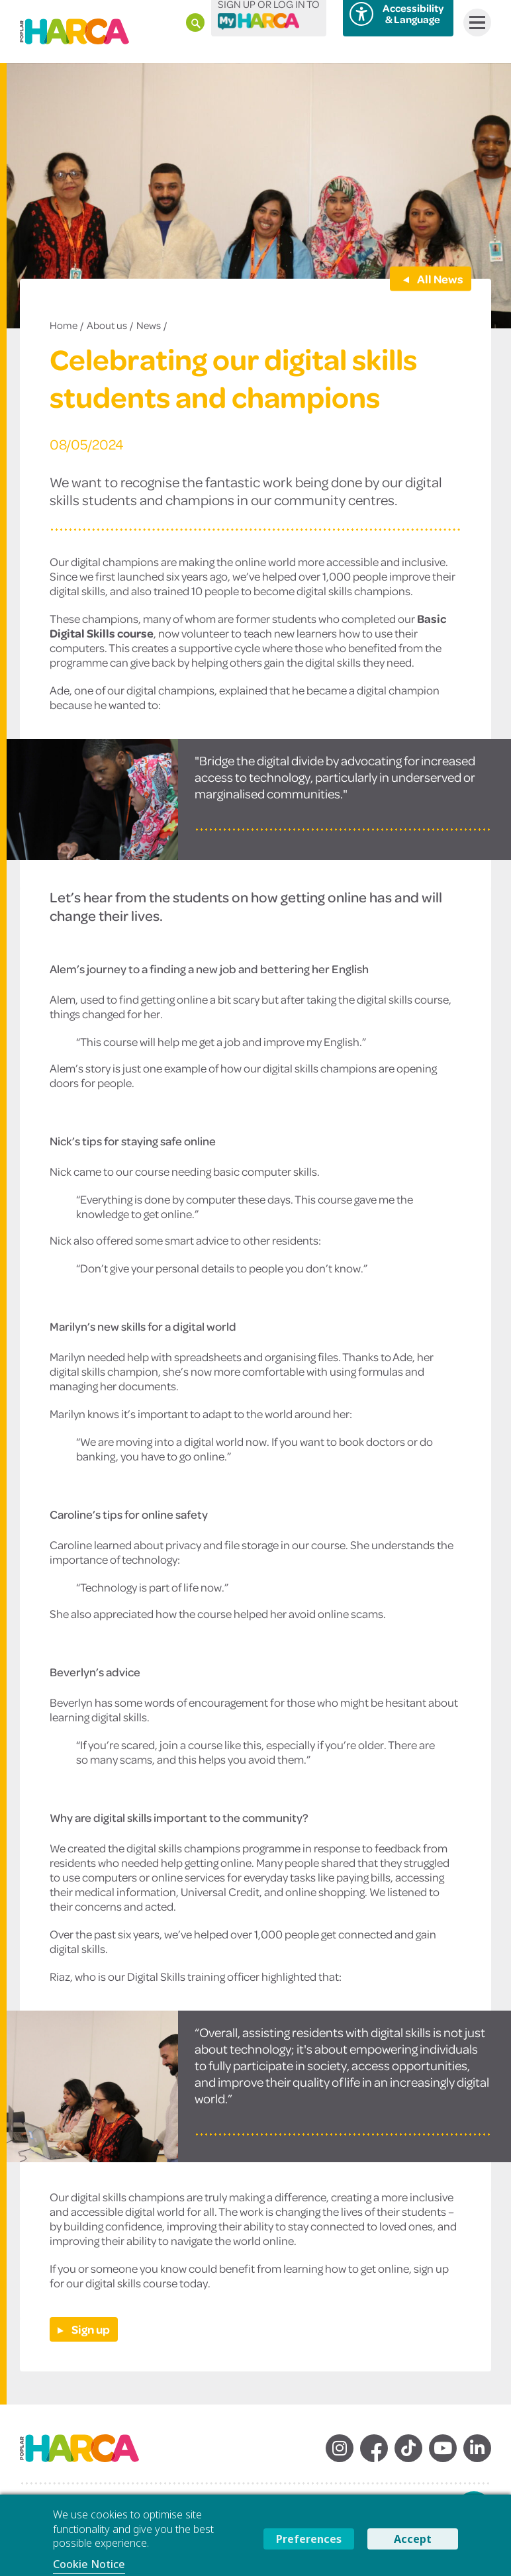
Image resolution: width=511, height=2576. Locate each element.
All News (439, 278)
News (148, 325)
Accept (413, 2539)
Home (63, 325)
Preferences (309, 2539)
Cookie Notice (89, 2564)
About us (107, 325)
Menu (474, 22)
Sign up (90, 2329)
